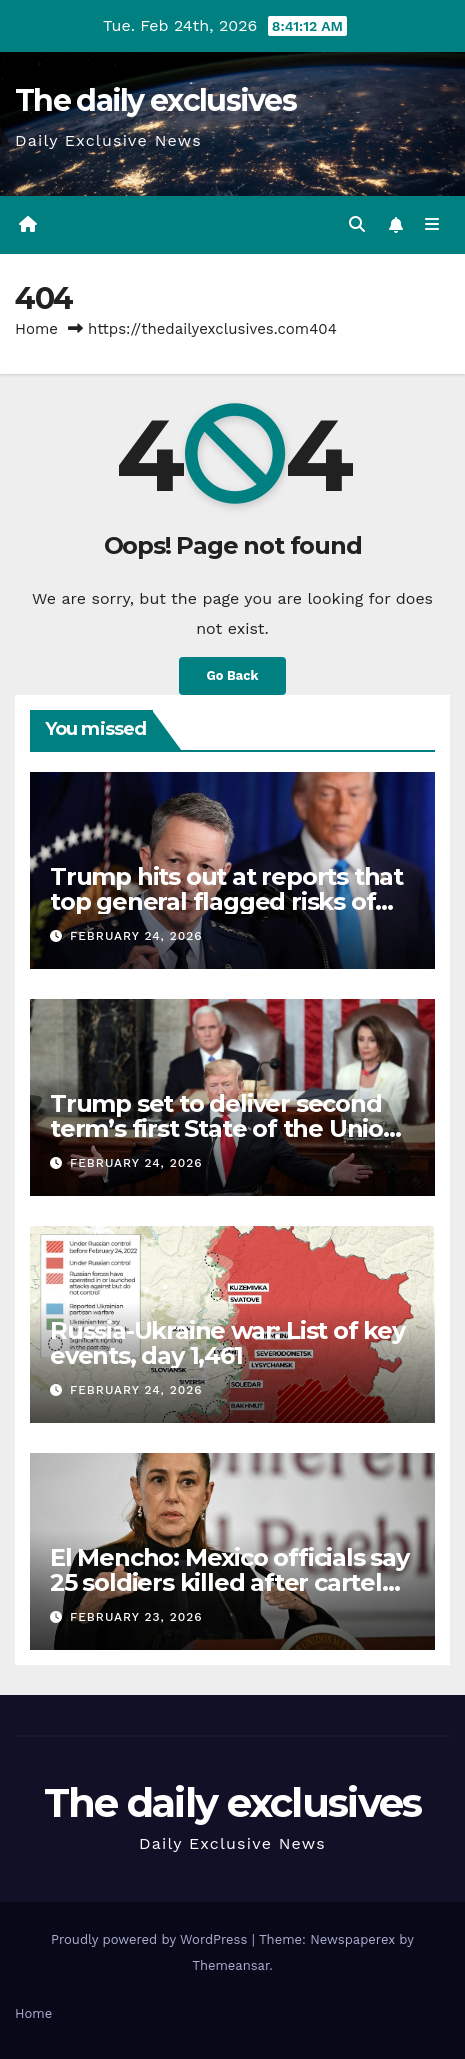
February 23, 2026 (136, 1617)
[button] (357, 224)
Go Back (233, 675)
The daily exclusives (155, 100)
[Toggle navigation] (432, 225)
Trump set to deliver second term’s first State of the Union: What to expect (227, 1128)
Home (36, 329)
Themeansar (230, 1965)
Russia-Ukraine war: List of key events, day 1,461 (227, 1343)
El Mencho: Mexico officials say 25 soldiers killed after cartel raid (229, 1582)
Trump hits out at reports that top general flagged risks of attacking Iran (226, 901)
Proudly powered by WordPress (151, 1939)
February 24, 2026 (136, 936)
